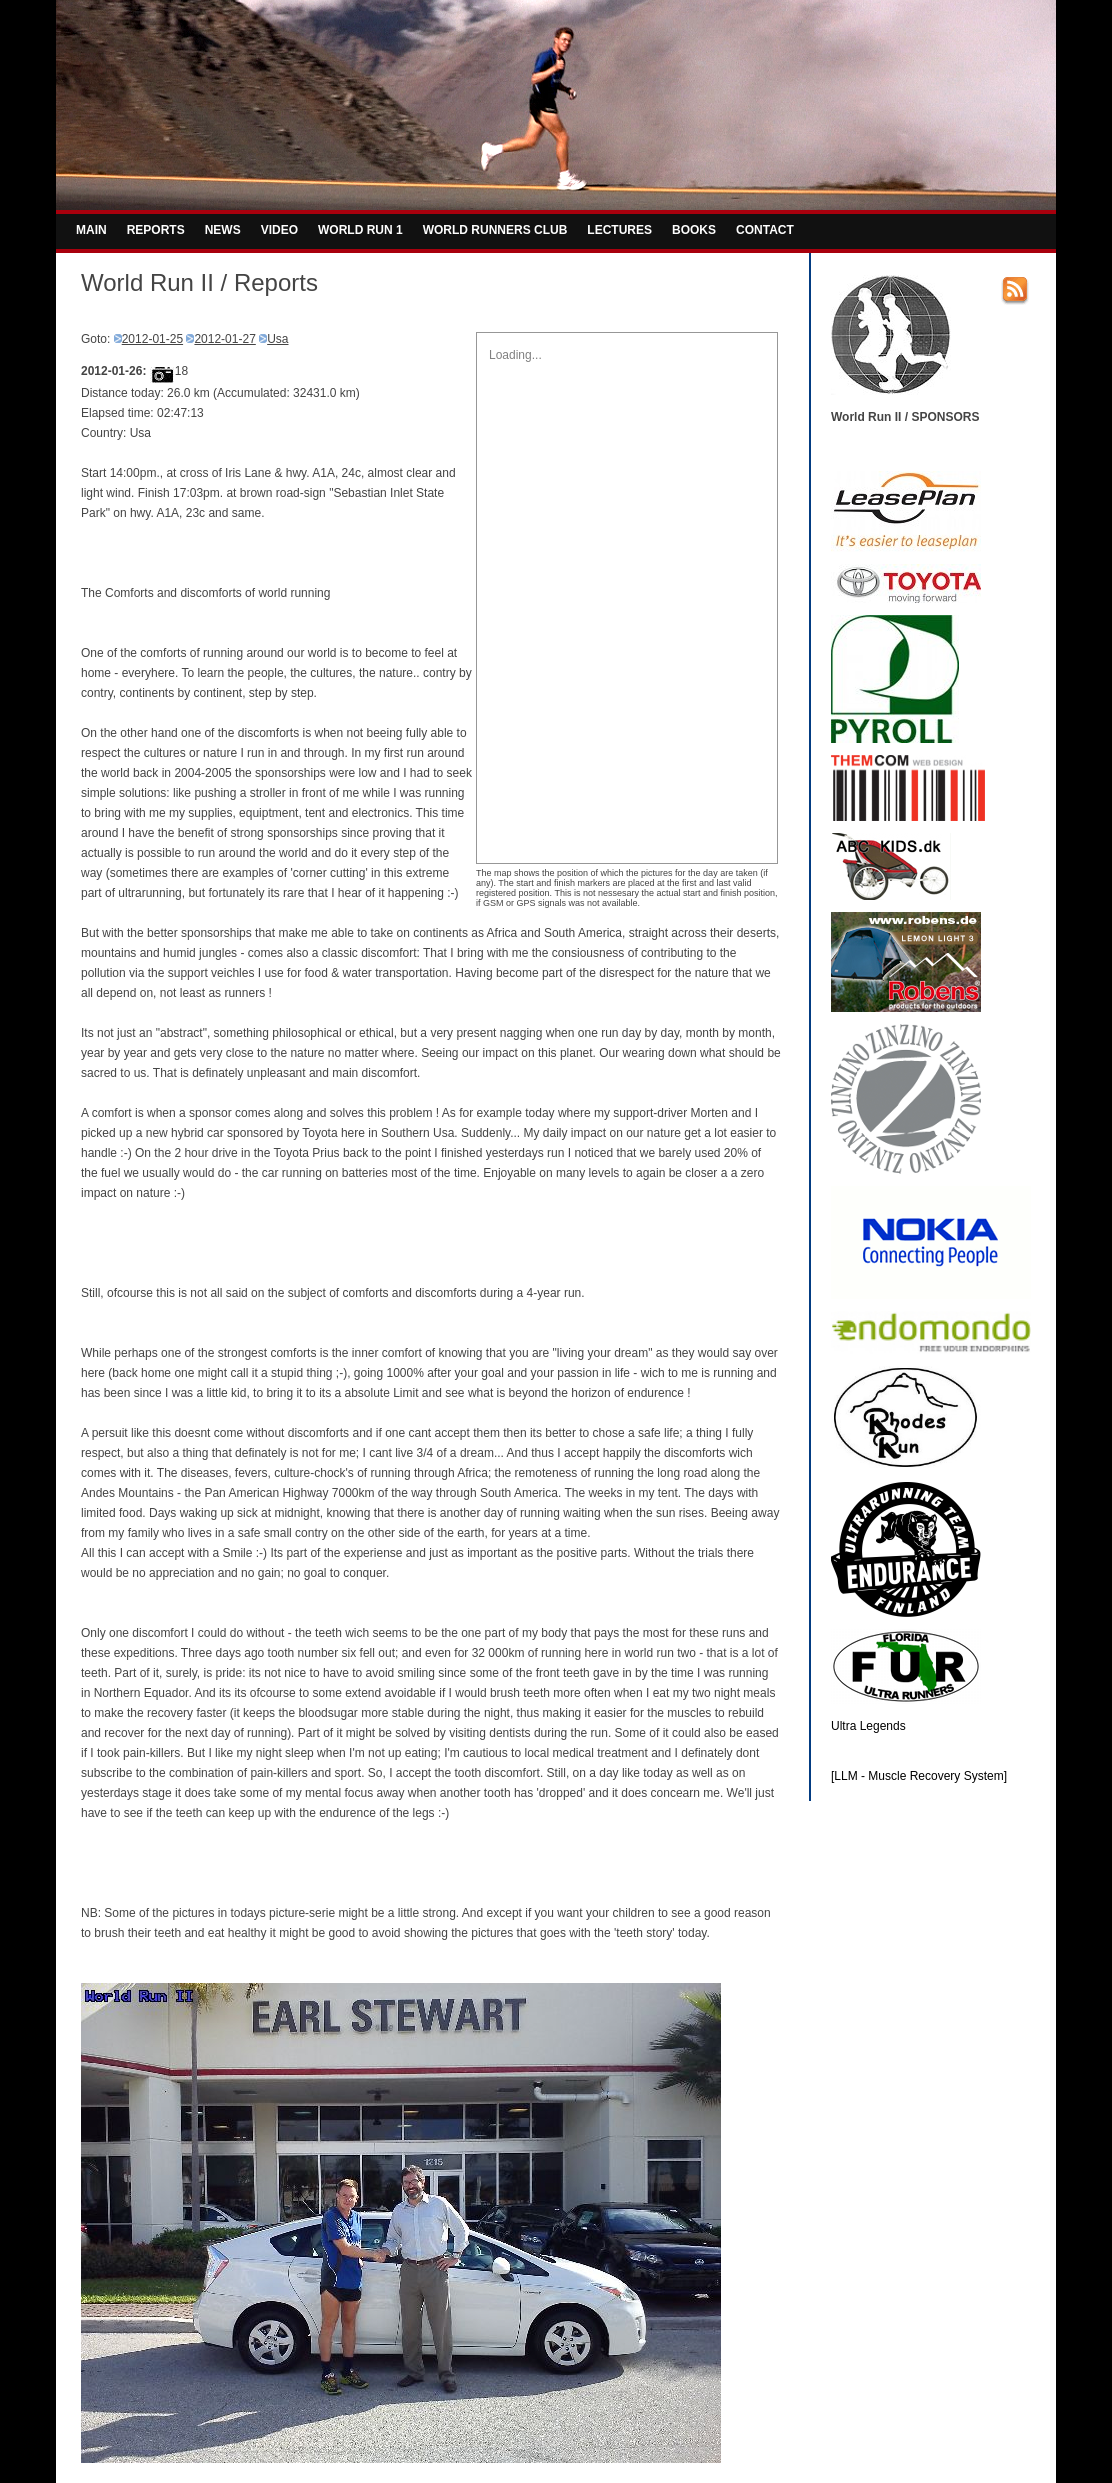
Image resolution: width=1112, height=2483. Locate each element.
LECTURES (619, 230)
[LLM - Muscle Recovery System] (919, 1776)
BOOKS (694, 230)
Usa (277, 339)
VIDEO (279, 230)
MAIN (91, 230)
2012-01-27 (224, 339)
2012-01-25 (152, 339)
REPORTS (156, 230)
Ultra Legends (868, 1726)
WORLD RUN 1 (360, 230)
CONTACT (765, 230)
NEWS (223, 230)
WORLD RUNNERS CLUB (495, 230)
